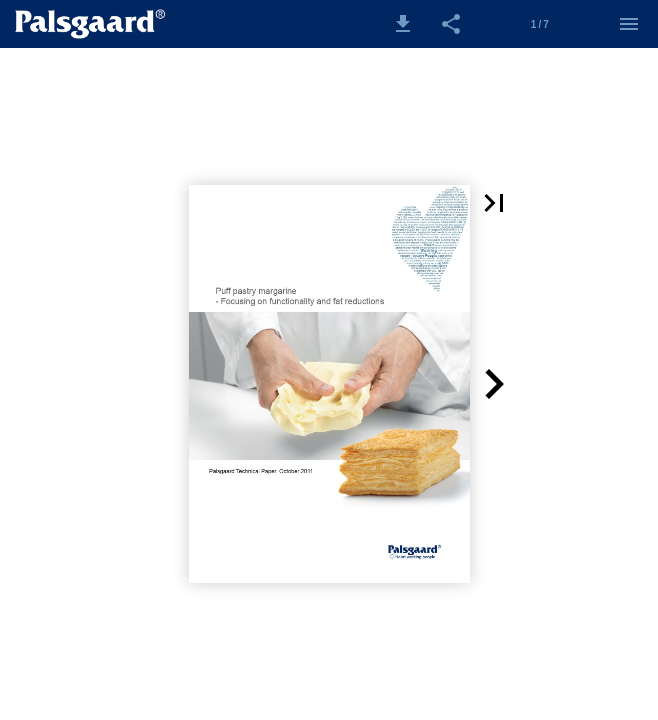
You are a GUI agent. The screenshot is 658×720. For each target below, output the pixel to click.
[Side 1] (540, 24)
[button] (403, 24)
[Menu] (629, 24)
